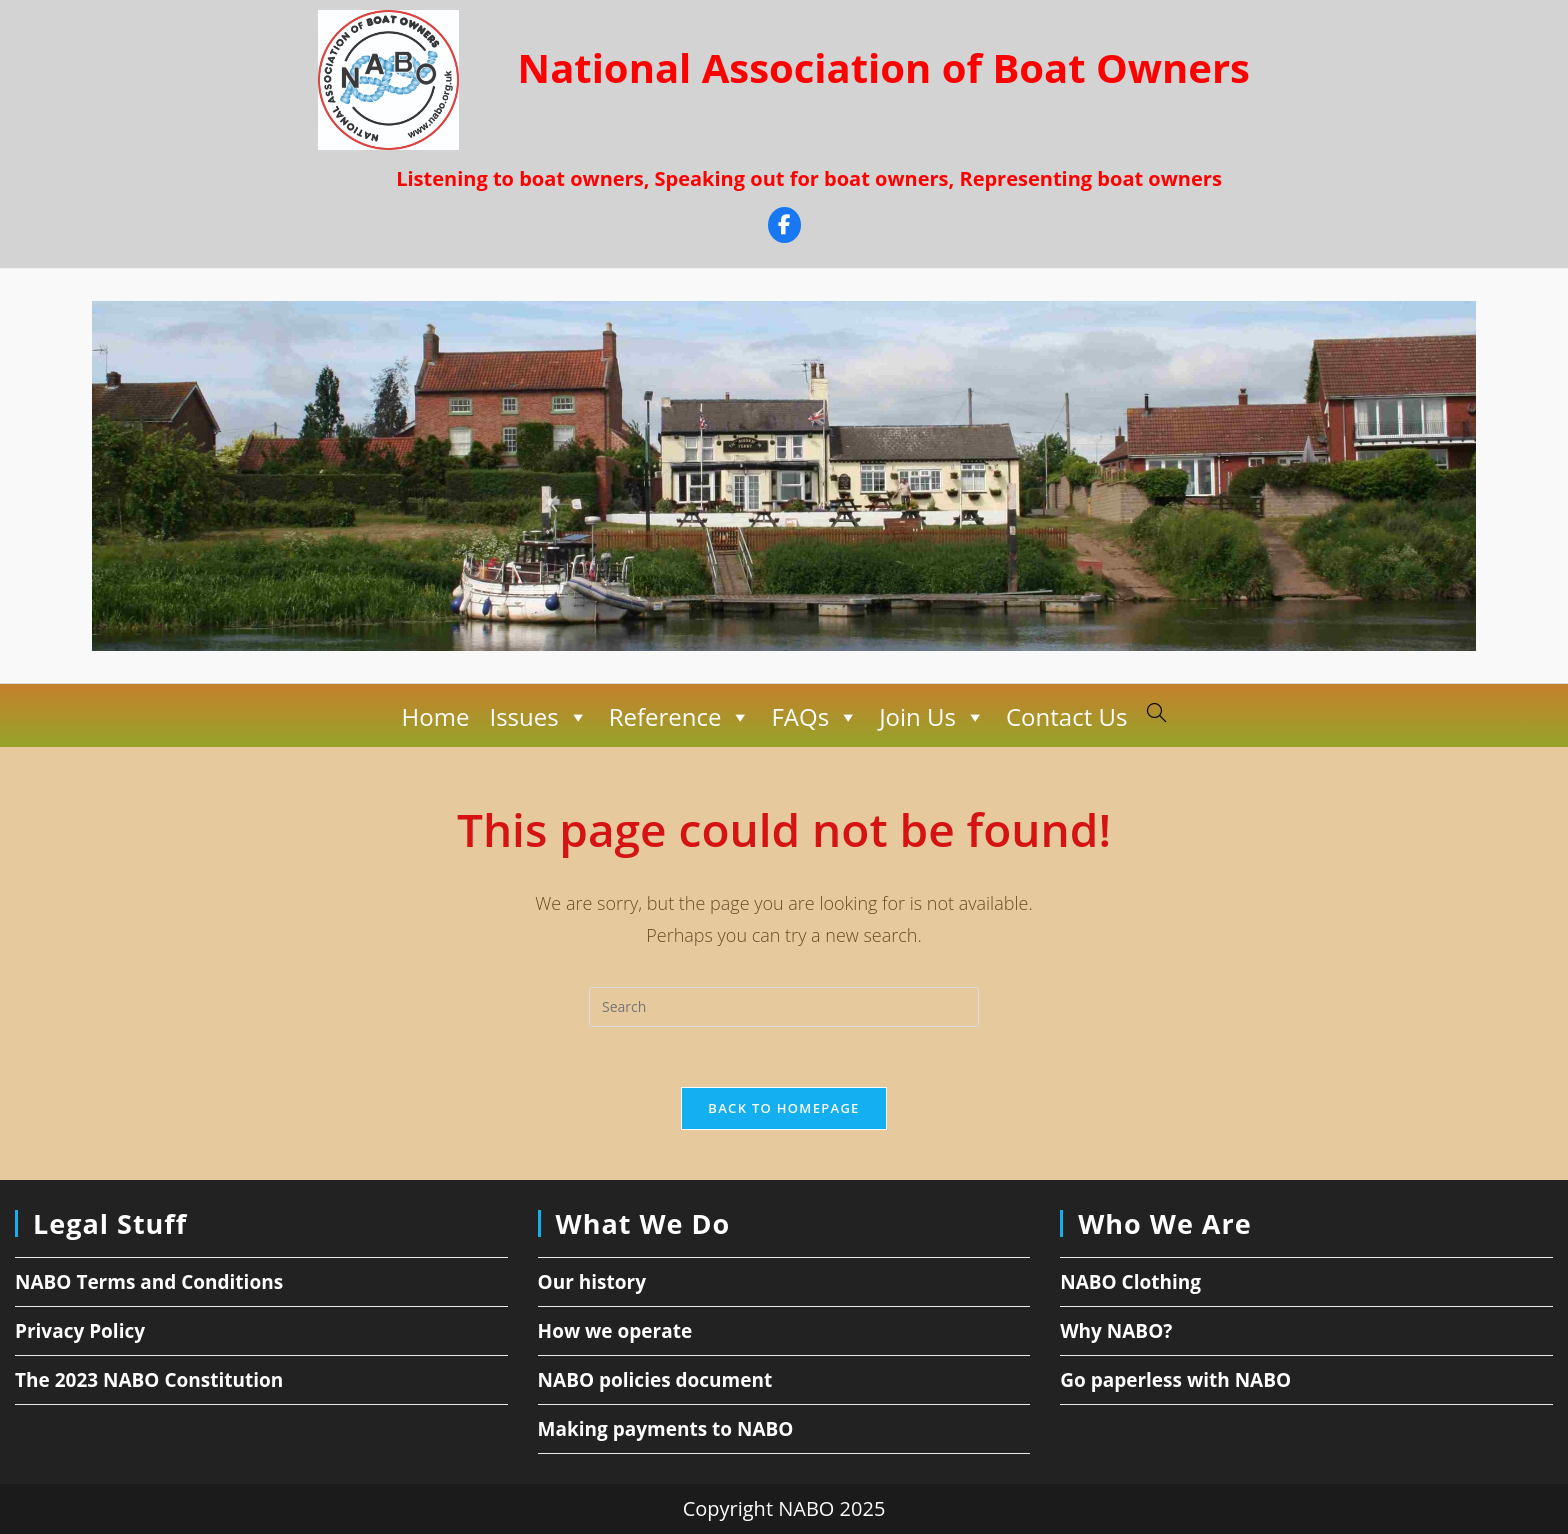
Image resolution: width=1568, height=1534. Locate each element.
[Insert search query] (784, 1007)
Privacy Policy (80, 1331)
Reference (680, 717)
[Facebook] (784, 227)
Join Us (932, 717)
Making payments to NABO (666, 1429)
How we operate (615, 1331)
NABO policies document (655, 1380)
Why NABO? (1116, 1331)
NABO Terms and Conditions (149, 1282)
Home (436, 716)
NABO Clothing (1130, 1282)
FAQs (815, 717)
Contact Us (1066, 716)
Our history (592, 1282)
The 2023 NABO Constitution (149, 1380)
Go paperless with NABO (1175, 1380)
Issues (538, 717)
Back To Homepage (783, 1108)
